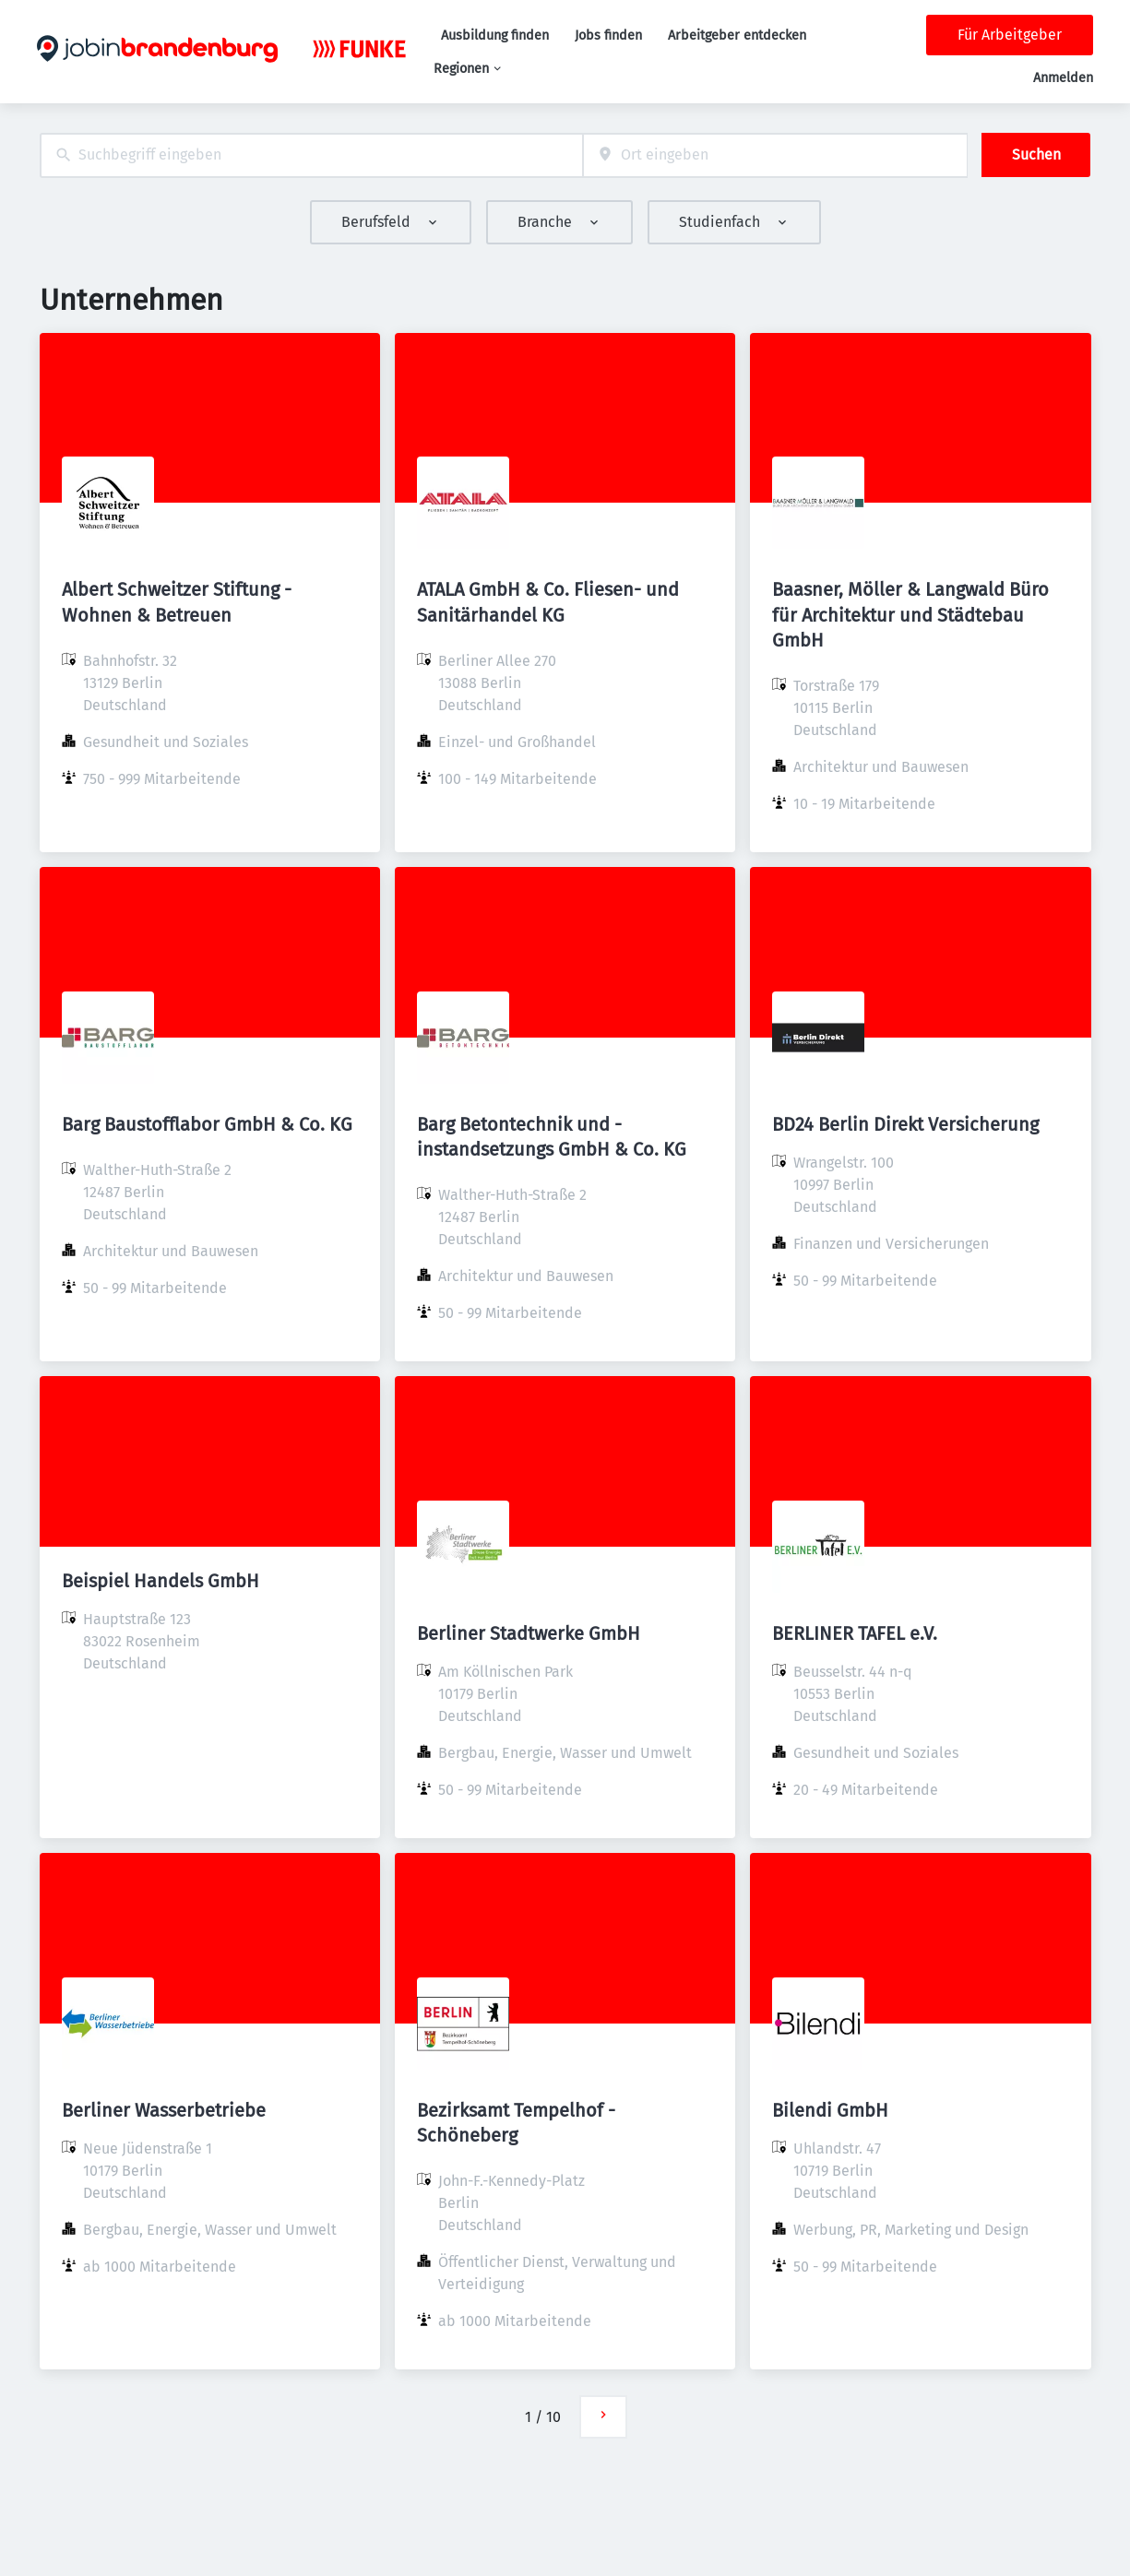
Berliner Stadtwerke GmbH (528, 1633)
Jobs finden (608, 35)
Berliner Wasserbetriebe (164, 2110)
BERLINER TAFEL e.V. (854, 1633)
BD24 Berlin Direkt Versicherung (905, 1124)
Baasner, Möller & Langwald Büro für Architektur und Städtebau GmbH (910, 614)
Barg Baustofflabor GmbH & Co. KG (207, 1124)
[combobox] (311, 155)
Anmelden (1063, 78)
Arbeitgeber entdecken (737, 35)
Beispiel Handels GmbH (160, 1581)
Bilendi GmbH (830, 2110)
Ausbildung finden (495, 35)
